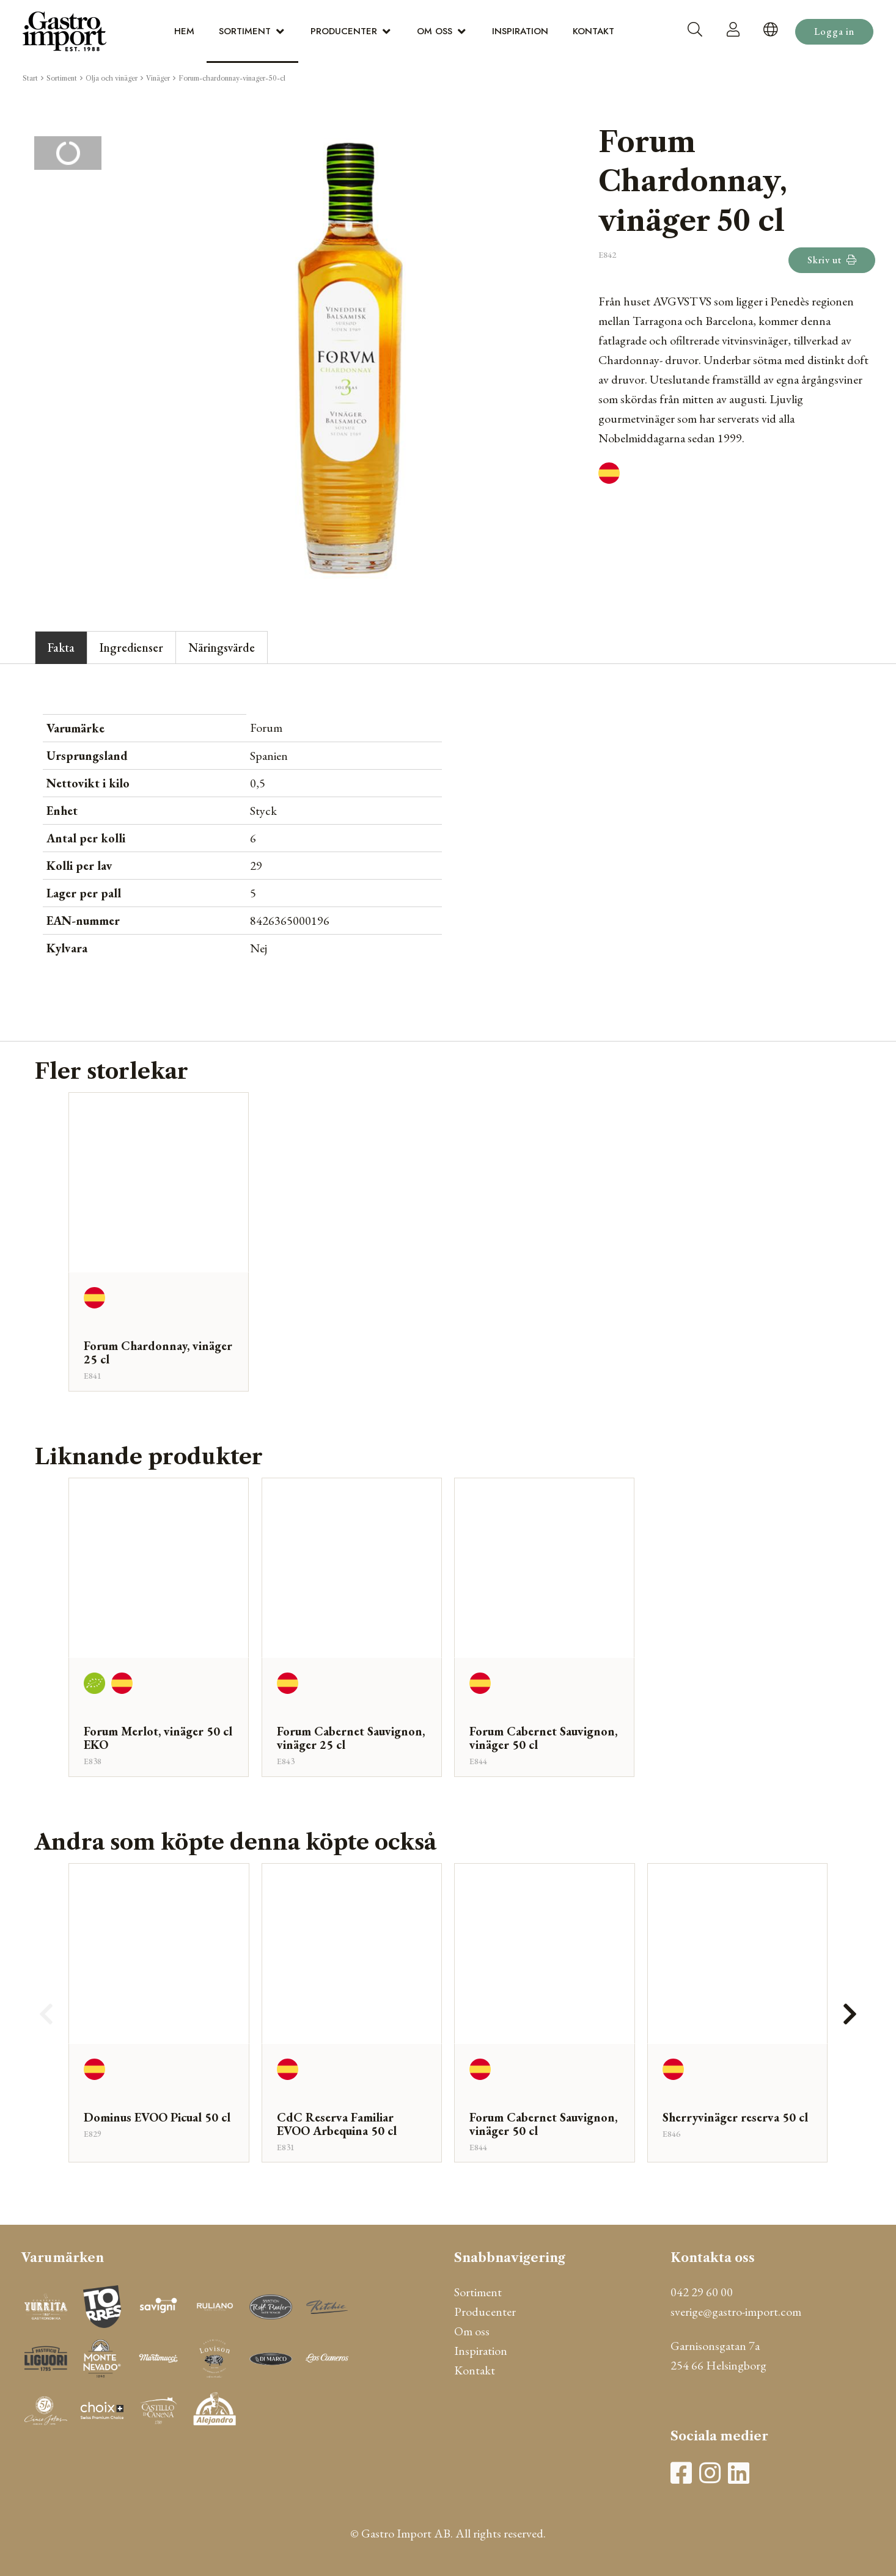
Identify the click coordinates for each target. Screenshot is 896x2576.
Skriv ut (831, 260)
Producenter (343, 31)
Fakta (61, 647)
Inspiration (520, 31)
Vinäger (158, 78)
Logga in (834, 31)
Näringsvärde (221, 647)
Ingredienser (131, 647)
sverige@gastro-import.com (735, 2311)
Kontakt (593, 31)
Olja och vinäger (112, 78)
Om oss (434, 31)
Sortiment (245, 31)
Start (30, 78)
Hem (184, 31)
